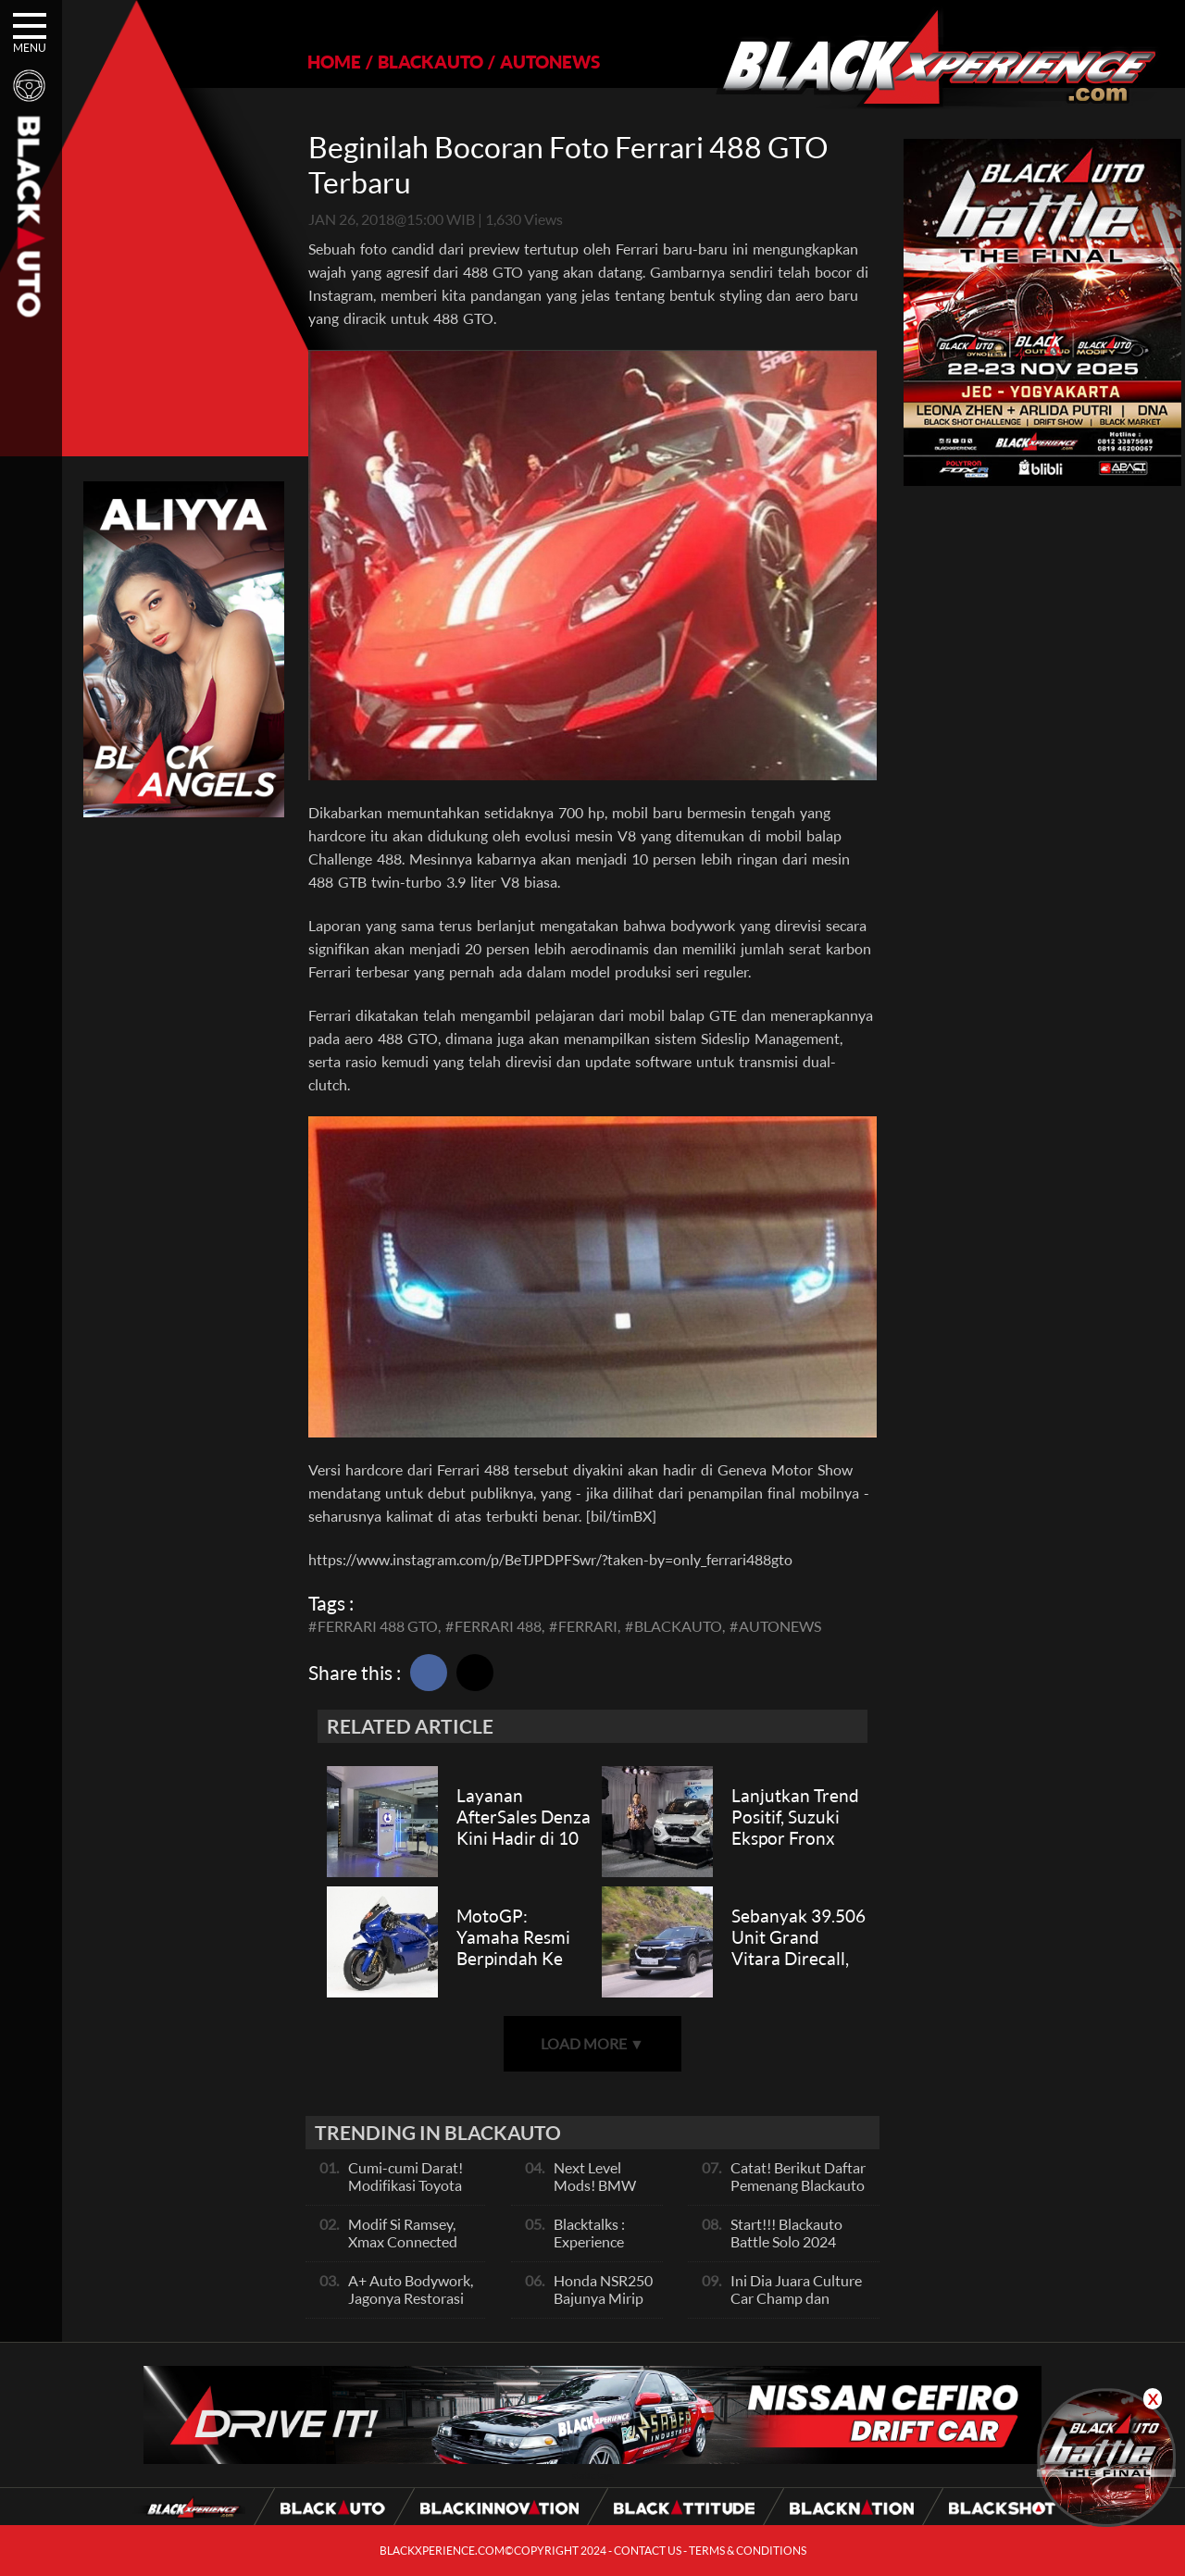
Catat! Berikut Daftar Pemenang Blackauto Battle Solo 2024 (798, 2185)
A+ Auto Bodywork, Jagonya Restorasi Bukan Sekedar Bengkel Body (410, 2306)
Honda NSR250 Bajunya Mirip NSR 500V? (603, 2297)
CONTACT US (647, 2550)
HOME (334, 61)
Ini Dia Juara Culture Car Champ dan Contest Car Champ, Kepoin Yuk (796, 2306)
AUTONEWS (550, 61)
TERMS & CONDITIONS (747, 2550)
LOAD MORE (592, 2043)
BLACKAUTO (430, 61)
